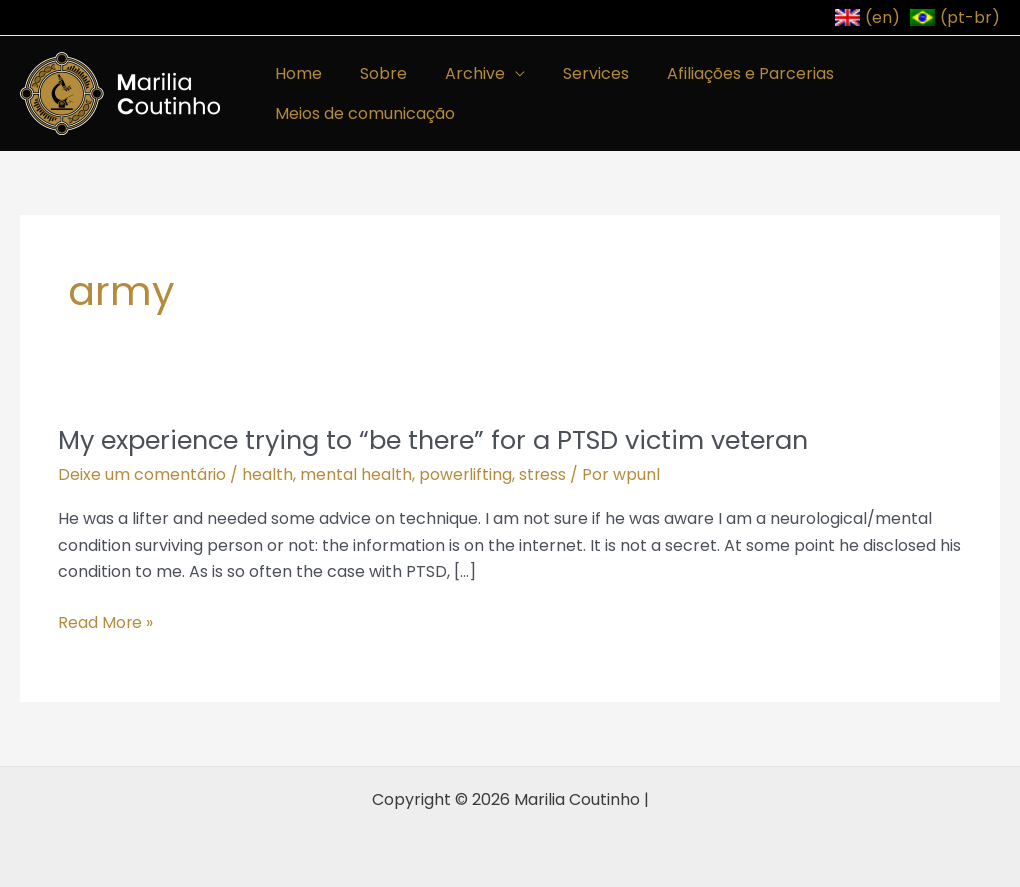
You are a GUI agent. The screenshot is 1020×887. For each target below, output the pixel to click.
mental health (357, 474)
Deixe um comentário (142, 474)
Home (295, 73)
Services (575, 73)
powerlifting (467, 474)
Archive (460, 73)
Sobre (374, 73)
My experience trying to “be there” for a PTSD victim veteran (445, 440)
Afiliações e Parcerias (723, 73)
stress (545, 474)
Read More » (106, 622)
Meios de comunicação (362, 113)
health (268, 474)
